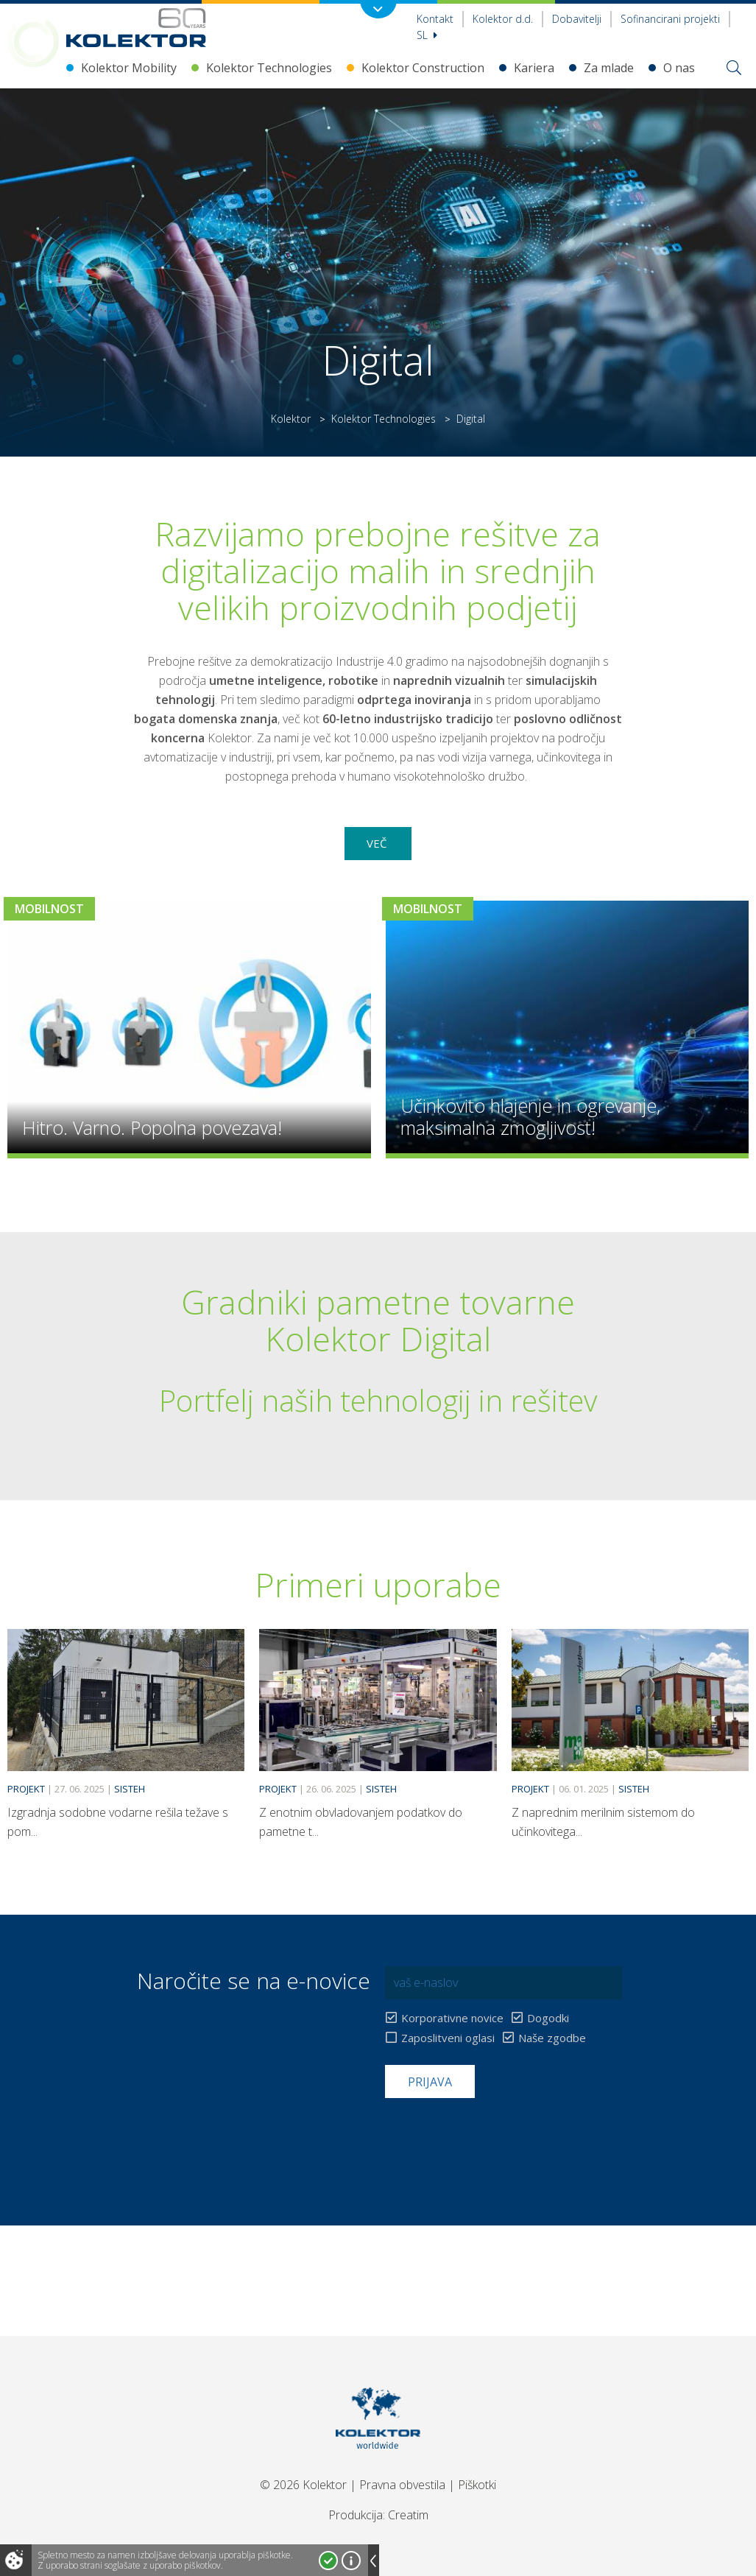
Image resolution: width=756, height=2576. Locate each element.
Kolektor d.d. (503, 19)
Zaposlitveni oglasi (448, 2038)
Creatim (408, 2515)
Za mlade (609, 68)
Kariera (534, 68)
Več (378, 843)
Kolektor (291, 419)
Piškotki (477, 2485)
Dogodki (548, 2018)
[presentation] (497, 2134)
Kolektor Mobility (129, 68)
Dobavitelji (576, 19)
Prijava (430, 2082)
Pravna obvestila (402, 2485)
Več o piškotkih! (351, 2560)
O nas (679, 68)
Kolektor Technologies (269, 68)
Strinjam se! (328, 2560)
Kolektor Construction (422, 68)
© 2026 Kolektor (303, 2485)
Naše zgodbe (552, 2038)
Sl (427, 35)
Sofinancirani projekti (670, 19)
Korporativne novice (452, 2018)
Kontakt (435, 19)
